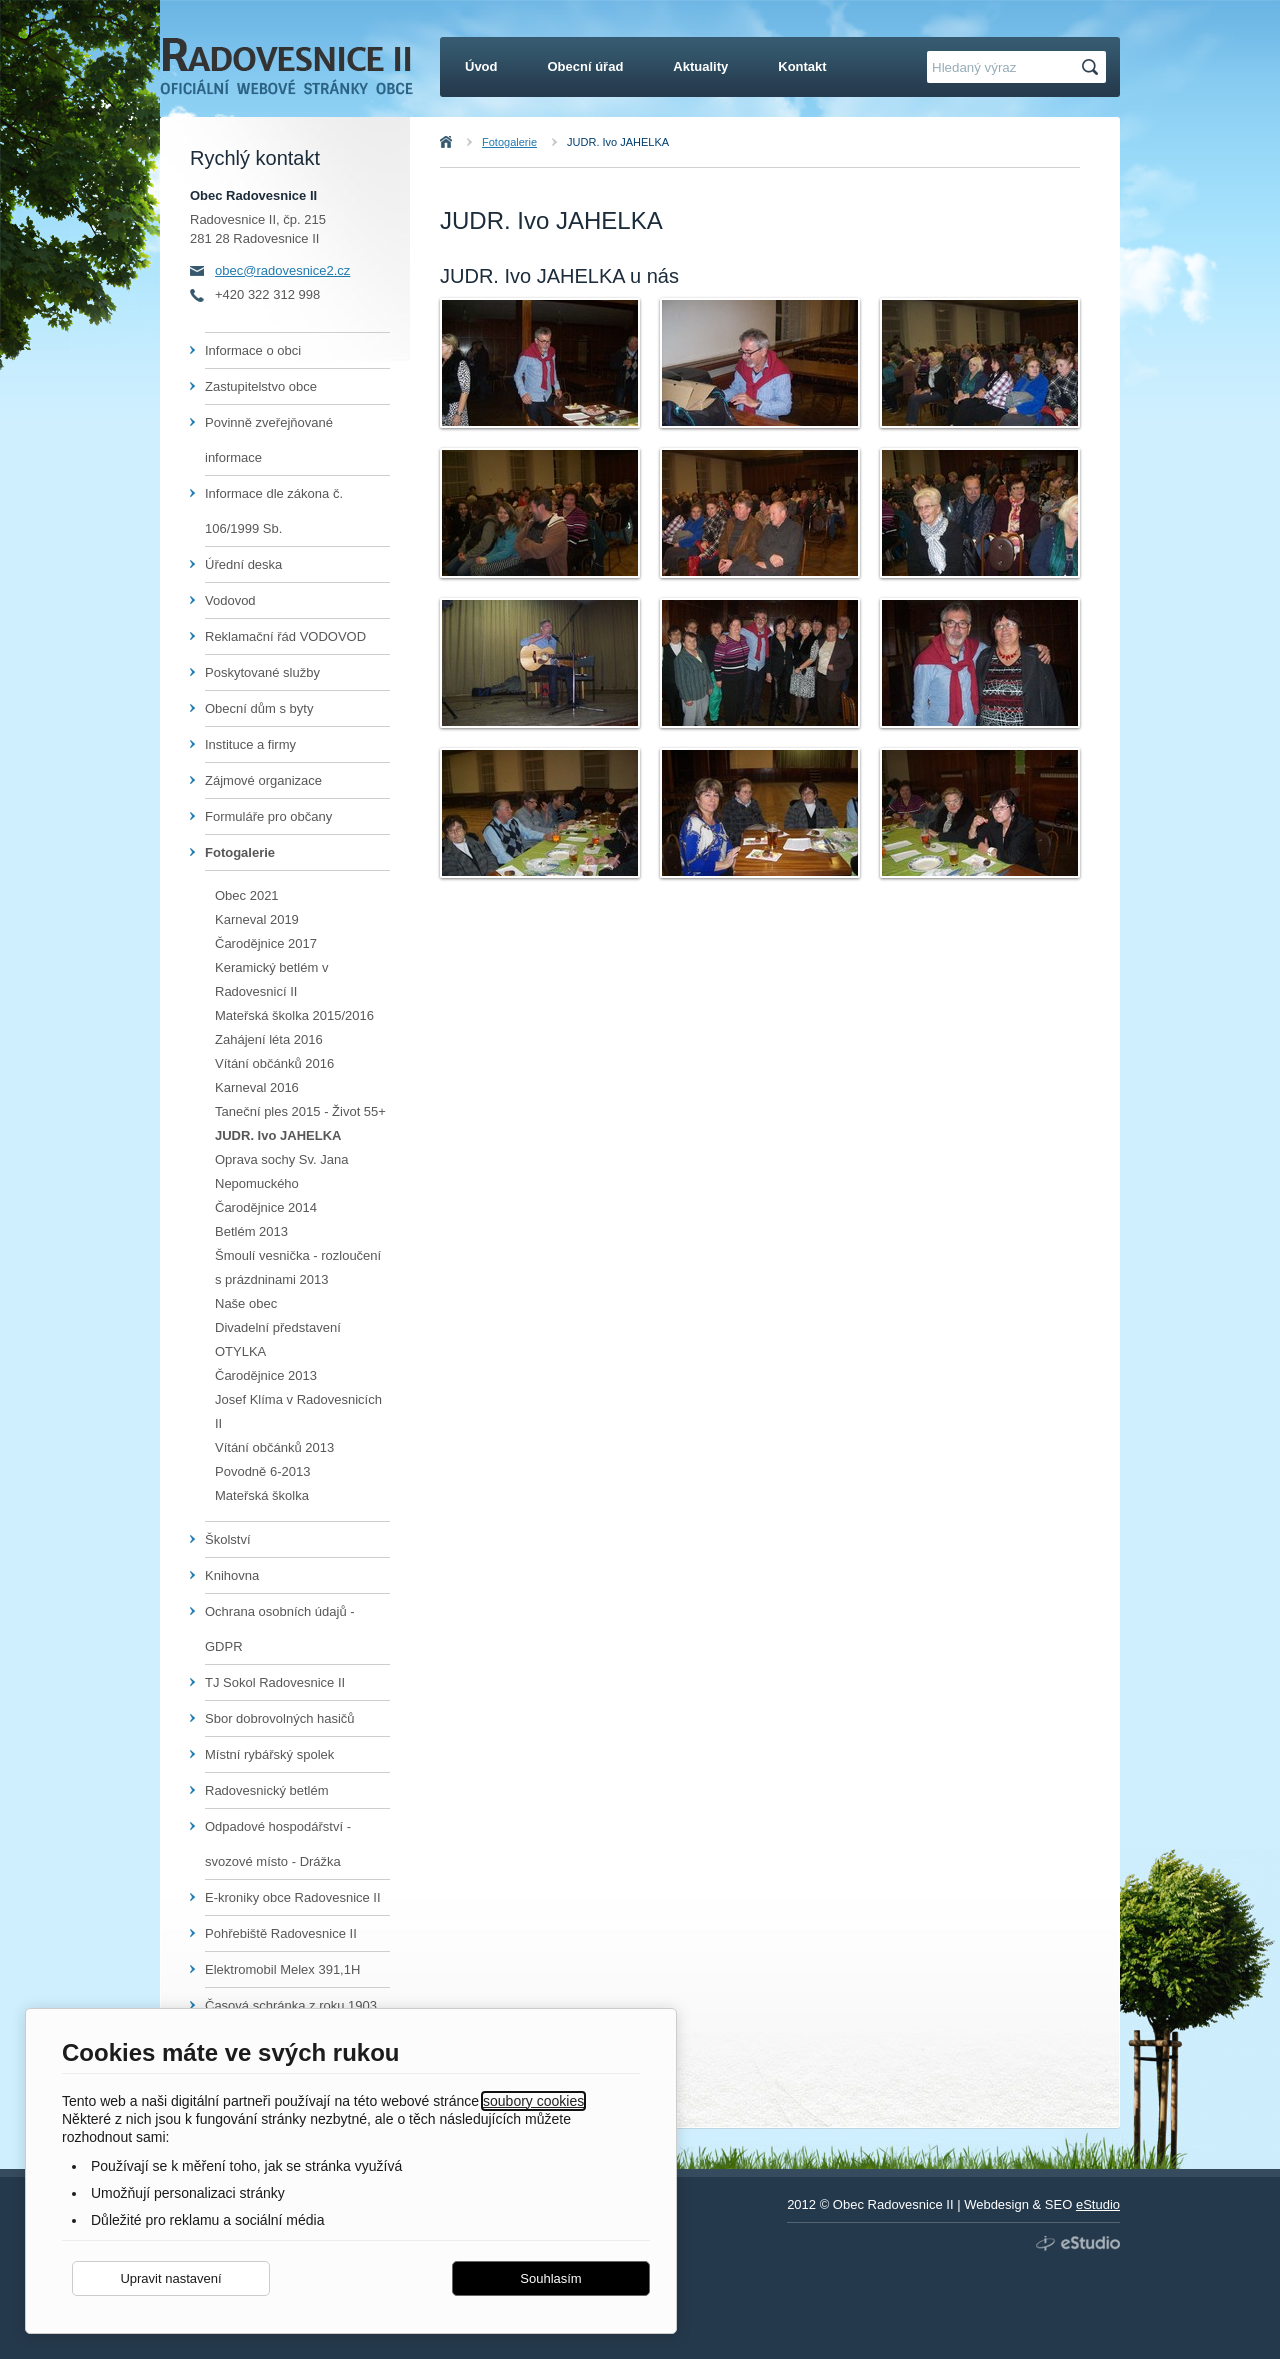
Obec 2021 (247, 895)
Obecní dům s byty (259, 708)
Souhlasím (550, 2278)
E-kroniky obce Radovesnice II (293, 1897)
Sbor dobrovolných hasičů (280, 1718)
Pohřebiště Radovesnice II (281, 1933)
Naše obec (246, 1303)
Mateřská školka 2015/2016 (294, 1015)
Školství (228, 1539)
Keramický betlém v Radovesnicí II (271, 979)
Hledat (1093, 67)
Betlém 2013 (251, 1231)
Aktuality (700, 66)
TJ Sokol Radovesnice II (275, 1682)
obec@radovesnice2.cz (282, 270)
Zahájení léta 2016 (269, 1039)
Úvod (468, 142)
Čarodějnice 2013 (266, 1375)
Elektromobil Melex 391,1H (282, 1969)
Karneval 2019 (257, 919)
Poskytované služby (262, 672)
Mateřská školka (262, 1495)
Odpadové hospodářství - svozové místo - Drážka (278, 1844)
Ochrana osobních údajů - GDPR (280, 1629)
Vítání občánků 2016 (274, 1063)
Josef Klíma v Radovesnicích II (298, 1411)
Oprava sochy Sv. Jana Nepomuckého (281, 1171)
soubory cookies (533, 2101)
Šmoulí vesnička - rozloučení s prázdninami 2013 (298, 1267)
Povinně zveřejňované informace (269, 440)
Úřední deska (243, 564)
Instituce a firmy (250, 744)
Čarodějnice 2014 (266, 1207)
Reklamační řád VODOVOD (285, 636)
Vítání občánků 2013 (274, 1447)
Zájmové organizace (263, 780)
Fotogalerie (509, 142)
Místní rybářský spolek (269, 1754)
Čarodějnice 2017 (266, 943)
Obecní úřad (586, 66)
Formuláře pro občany (268, 816)
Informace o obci (253, 350)
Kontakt (802, 66)
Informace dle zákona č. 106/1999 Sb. (274, 511)
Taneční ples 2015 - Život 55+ (300, 1111)
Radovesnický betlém (267, 1790)
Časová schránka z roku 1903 (291, 2005)
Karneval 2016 (257, 1087)
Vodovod (230, 600)
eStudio (1098, 2204)
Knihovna (232, 1575)
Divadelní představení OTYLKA (278, 1339)
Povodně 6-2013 (262, 1471)
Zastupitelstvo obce (261, 386)
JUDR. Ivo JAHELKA (618, 142)
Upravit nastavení (170, 2278)
